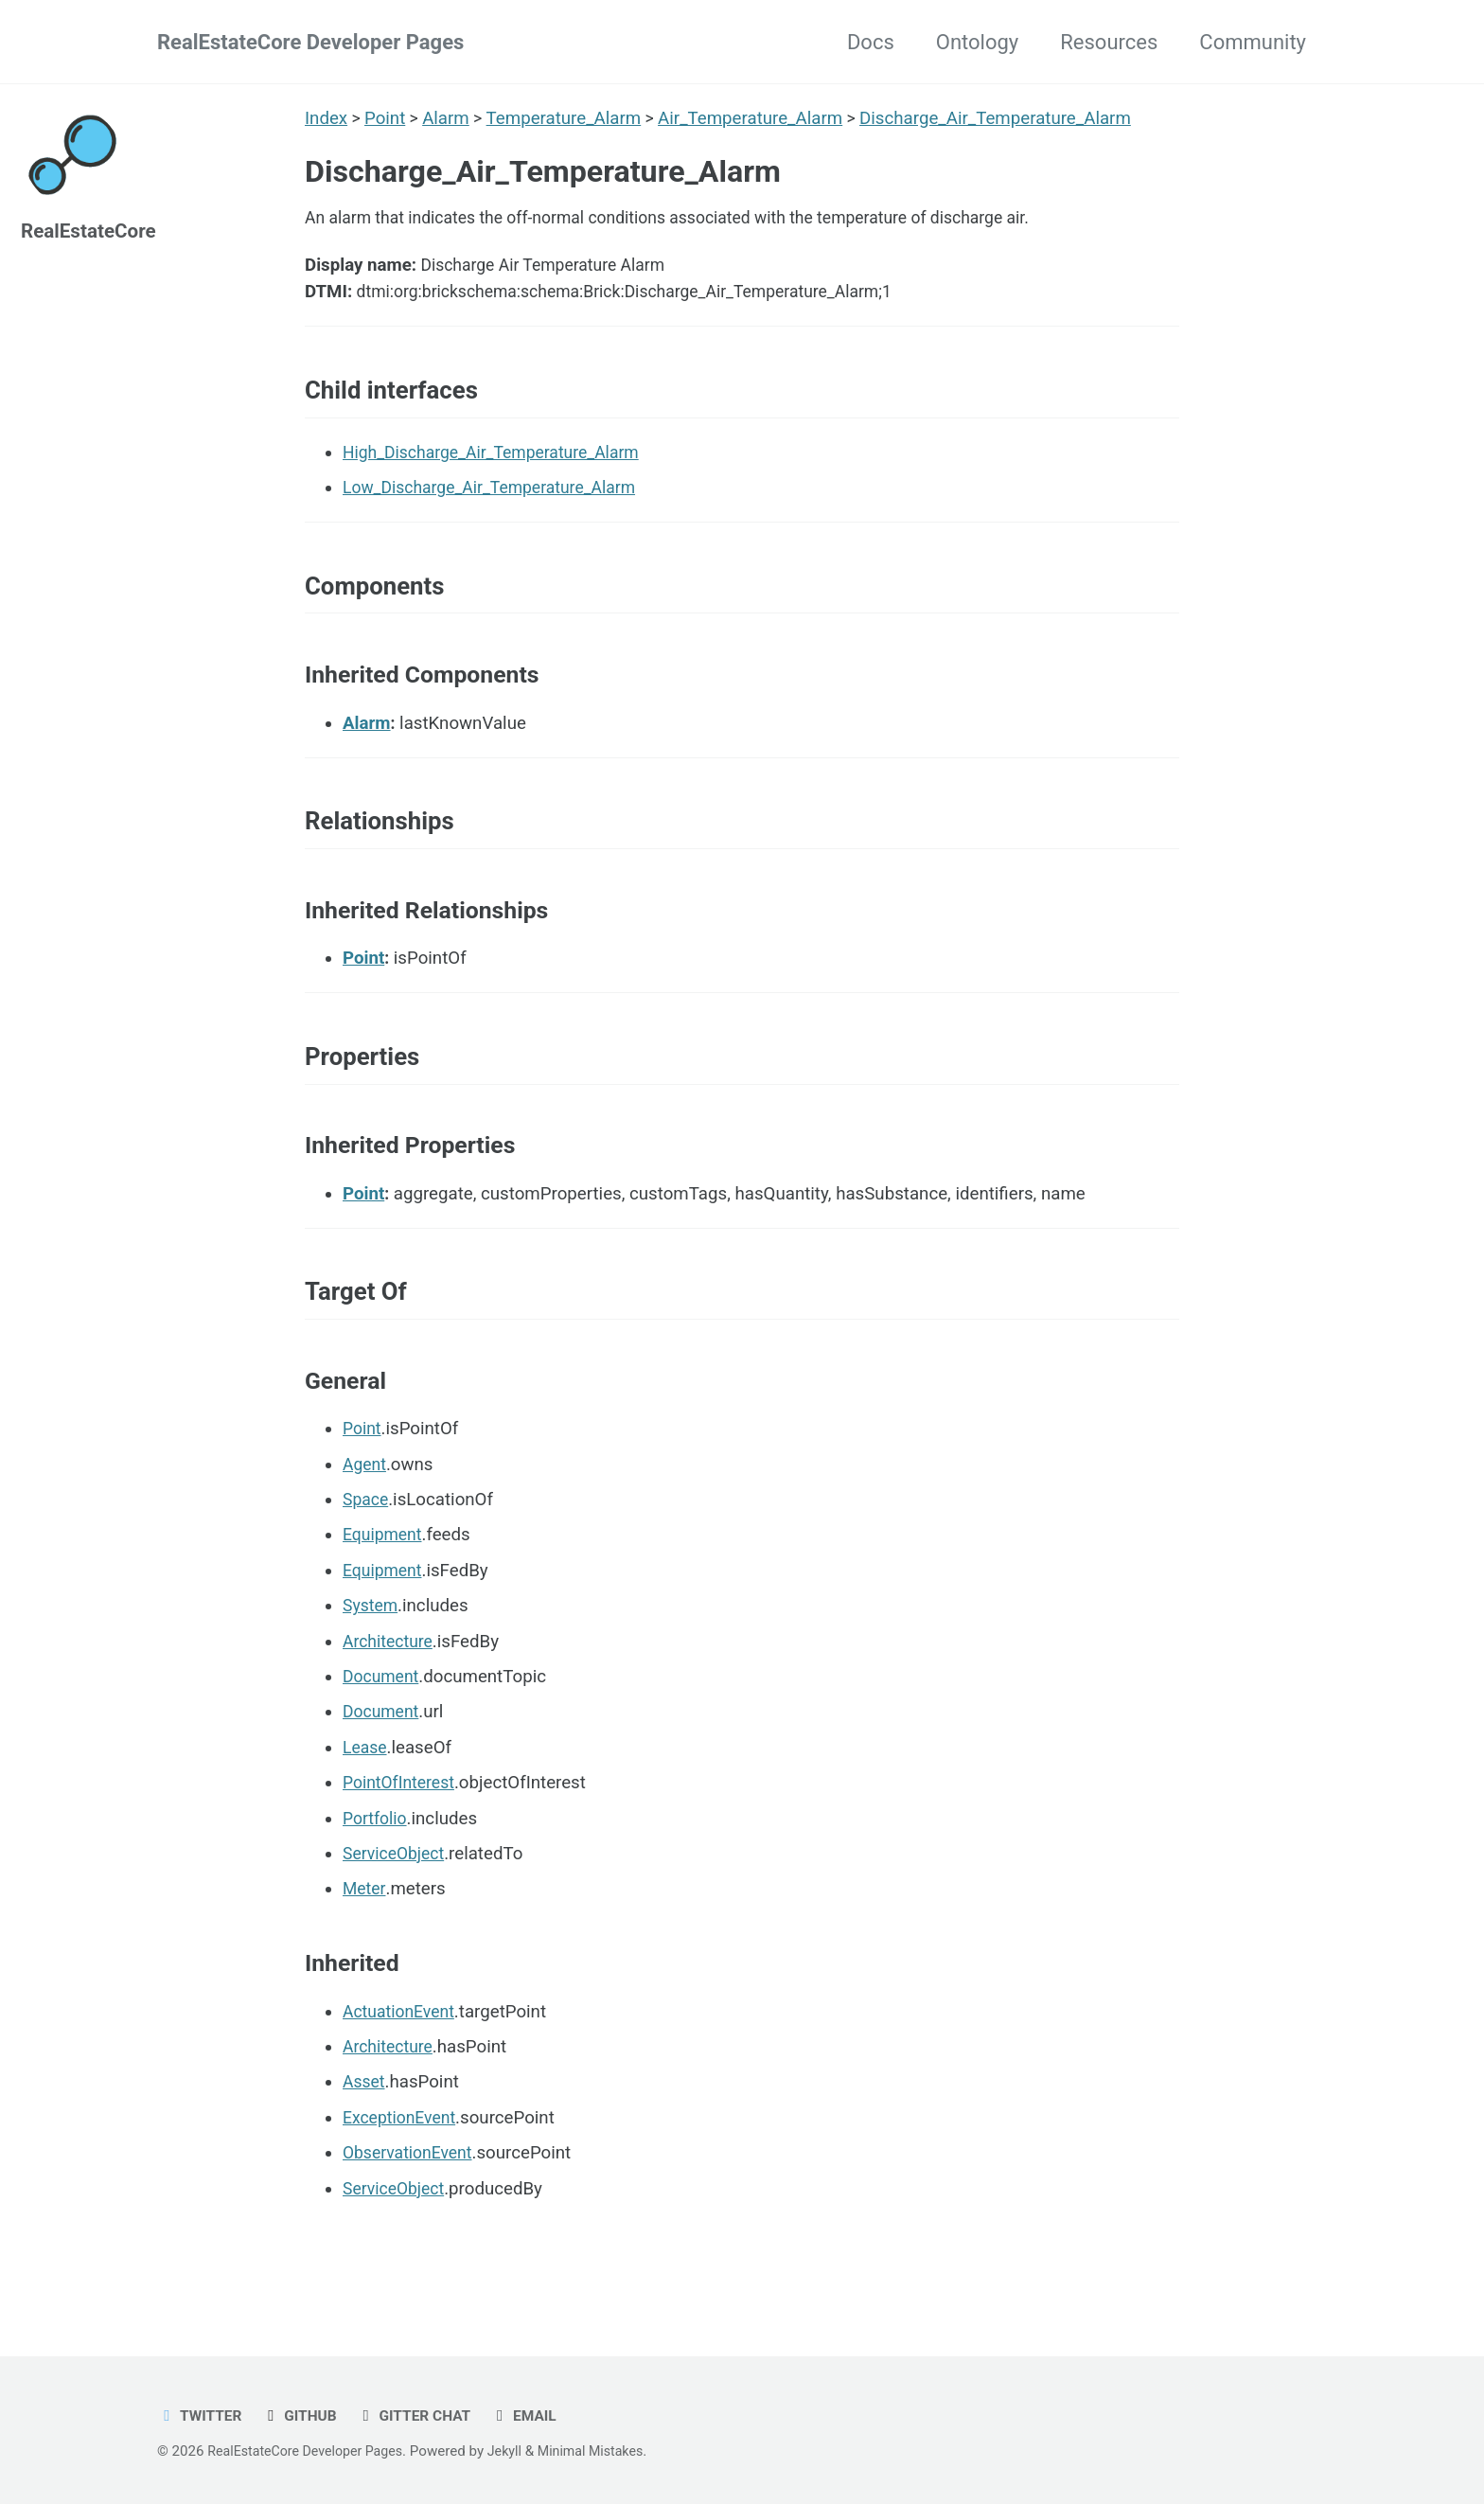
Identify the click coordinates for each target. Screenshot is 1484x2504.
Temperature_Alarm (567, 118)
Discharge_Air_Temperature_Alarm (1001, 118)
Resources (1108, 42)
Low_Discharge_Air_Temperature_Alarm (499, 503)
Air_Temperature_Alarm (754, 118)
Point (385, 118)
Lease (366, 1787)
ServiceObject (396, 1893)
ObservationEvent (412, 2192)
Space (367, 1539)
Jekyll (519, 2451)
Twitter (201, 2415)
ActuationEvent (402, 2051)
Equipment (385, 1575)
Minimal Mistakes (609, 2451)
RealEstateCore (93, 230)
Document (383, 1716)
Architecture (390, 1681)
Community (1252, 42)
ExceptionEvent (403, 2157)
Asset (365, 2122)
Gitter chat (425, 2415)
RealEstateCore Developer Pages (310, 42)
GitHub (305, 2415)
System (372, 1646)
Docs (870, 42)
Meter (365, 1929)
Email (539, 2415)
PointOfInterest (402, 1823)
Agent (366, 1504)
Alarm (448, 118)
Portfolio (377, 1858)
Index (326, 118)
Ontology (977, 42)
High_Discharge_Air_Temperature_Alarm (501, 467)
